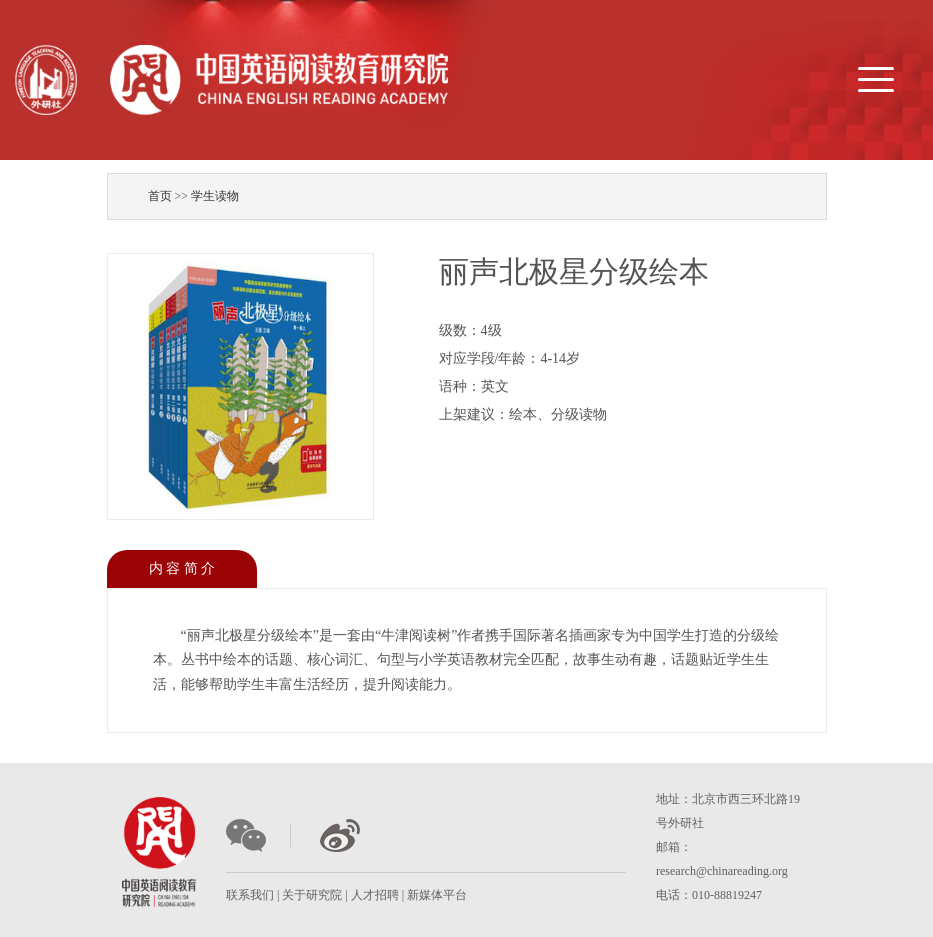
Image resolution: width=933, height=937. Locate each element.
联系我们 (250, 895)
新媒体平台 (437, 895)
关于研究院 (312, 895)
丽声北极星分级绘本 (574, 271)
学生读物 (215, 196)
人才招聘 (375, 895)
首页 (160, 196)
